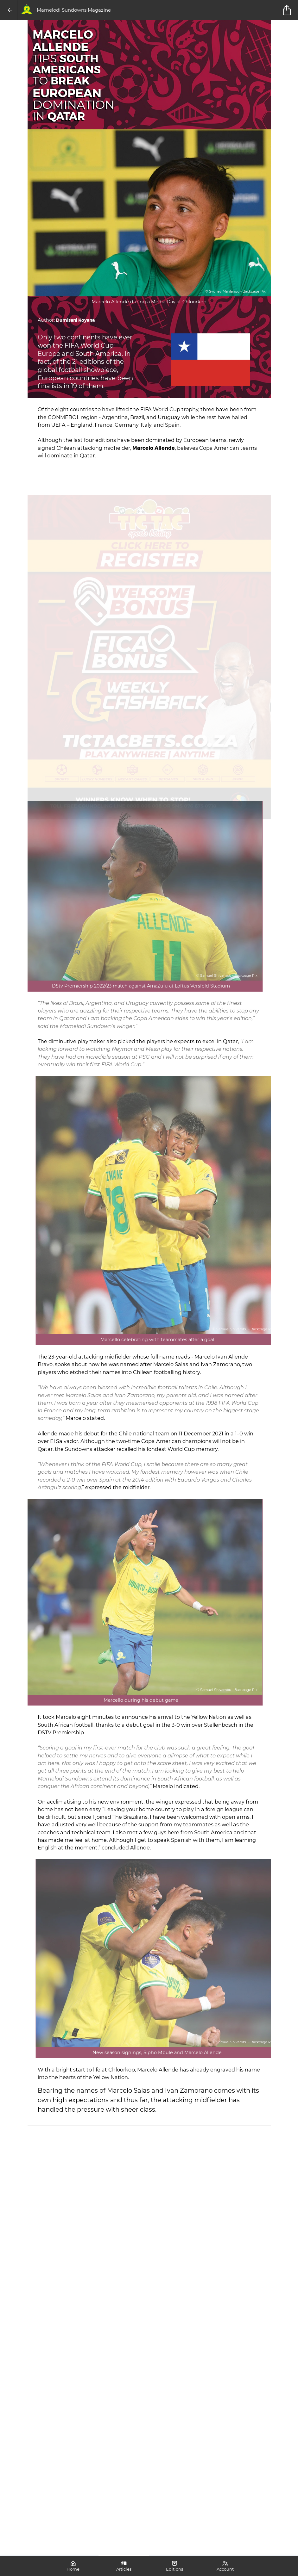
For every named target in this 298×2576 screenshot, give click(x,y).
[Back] (10, 10)
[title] (287, 10)
